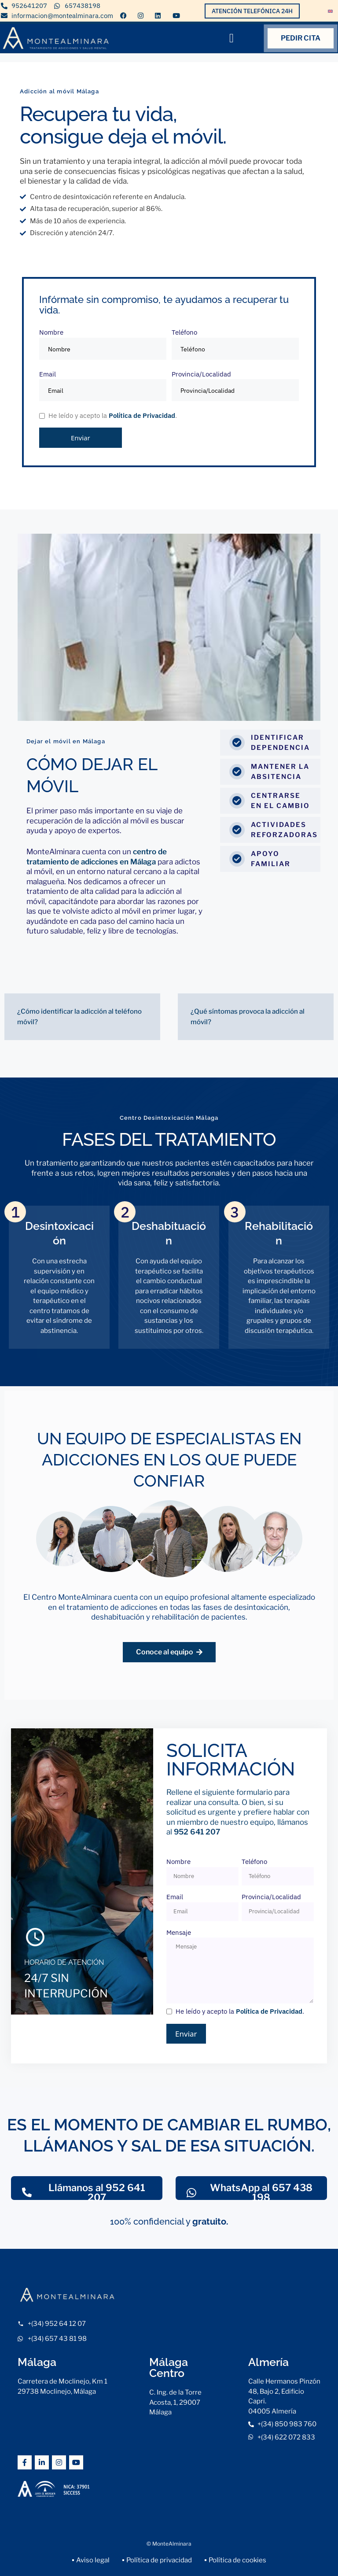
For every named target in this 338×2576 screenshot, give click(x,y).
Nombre (102, 344)
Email (102, 386)
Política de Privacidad (142, 415)
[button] (231, 38)
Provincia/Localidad (235, 386)
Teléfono (235, 344)
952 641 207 (197, 1831)
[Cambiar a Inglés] (330, 10)
